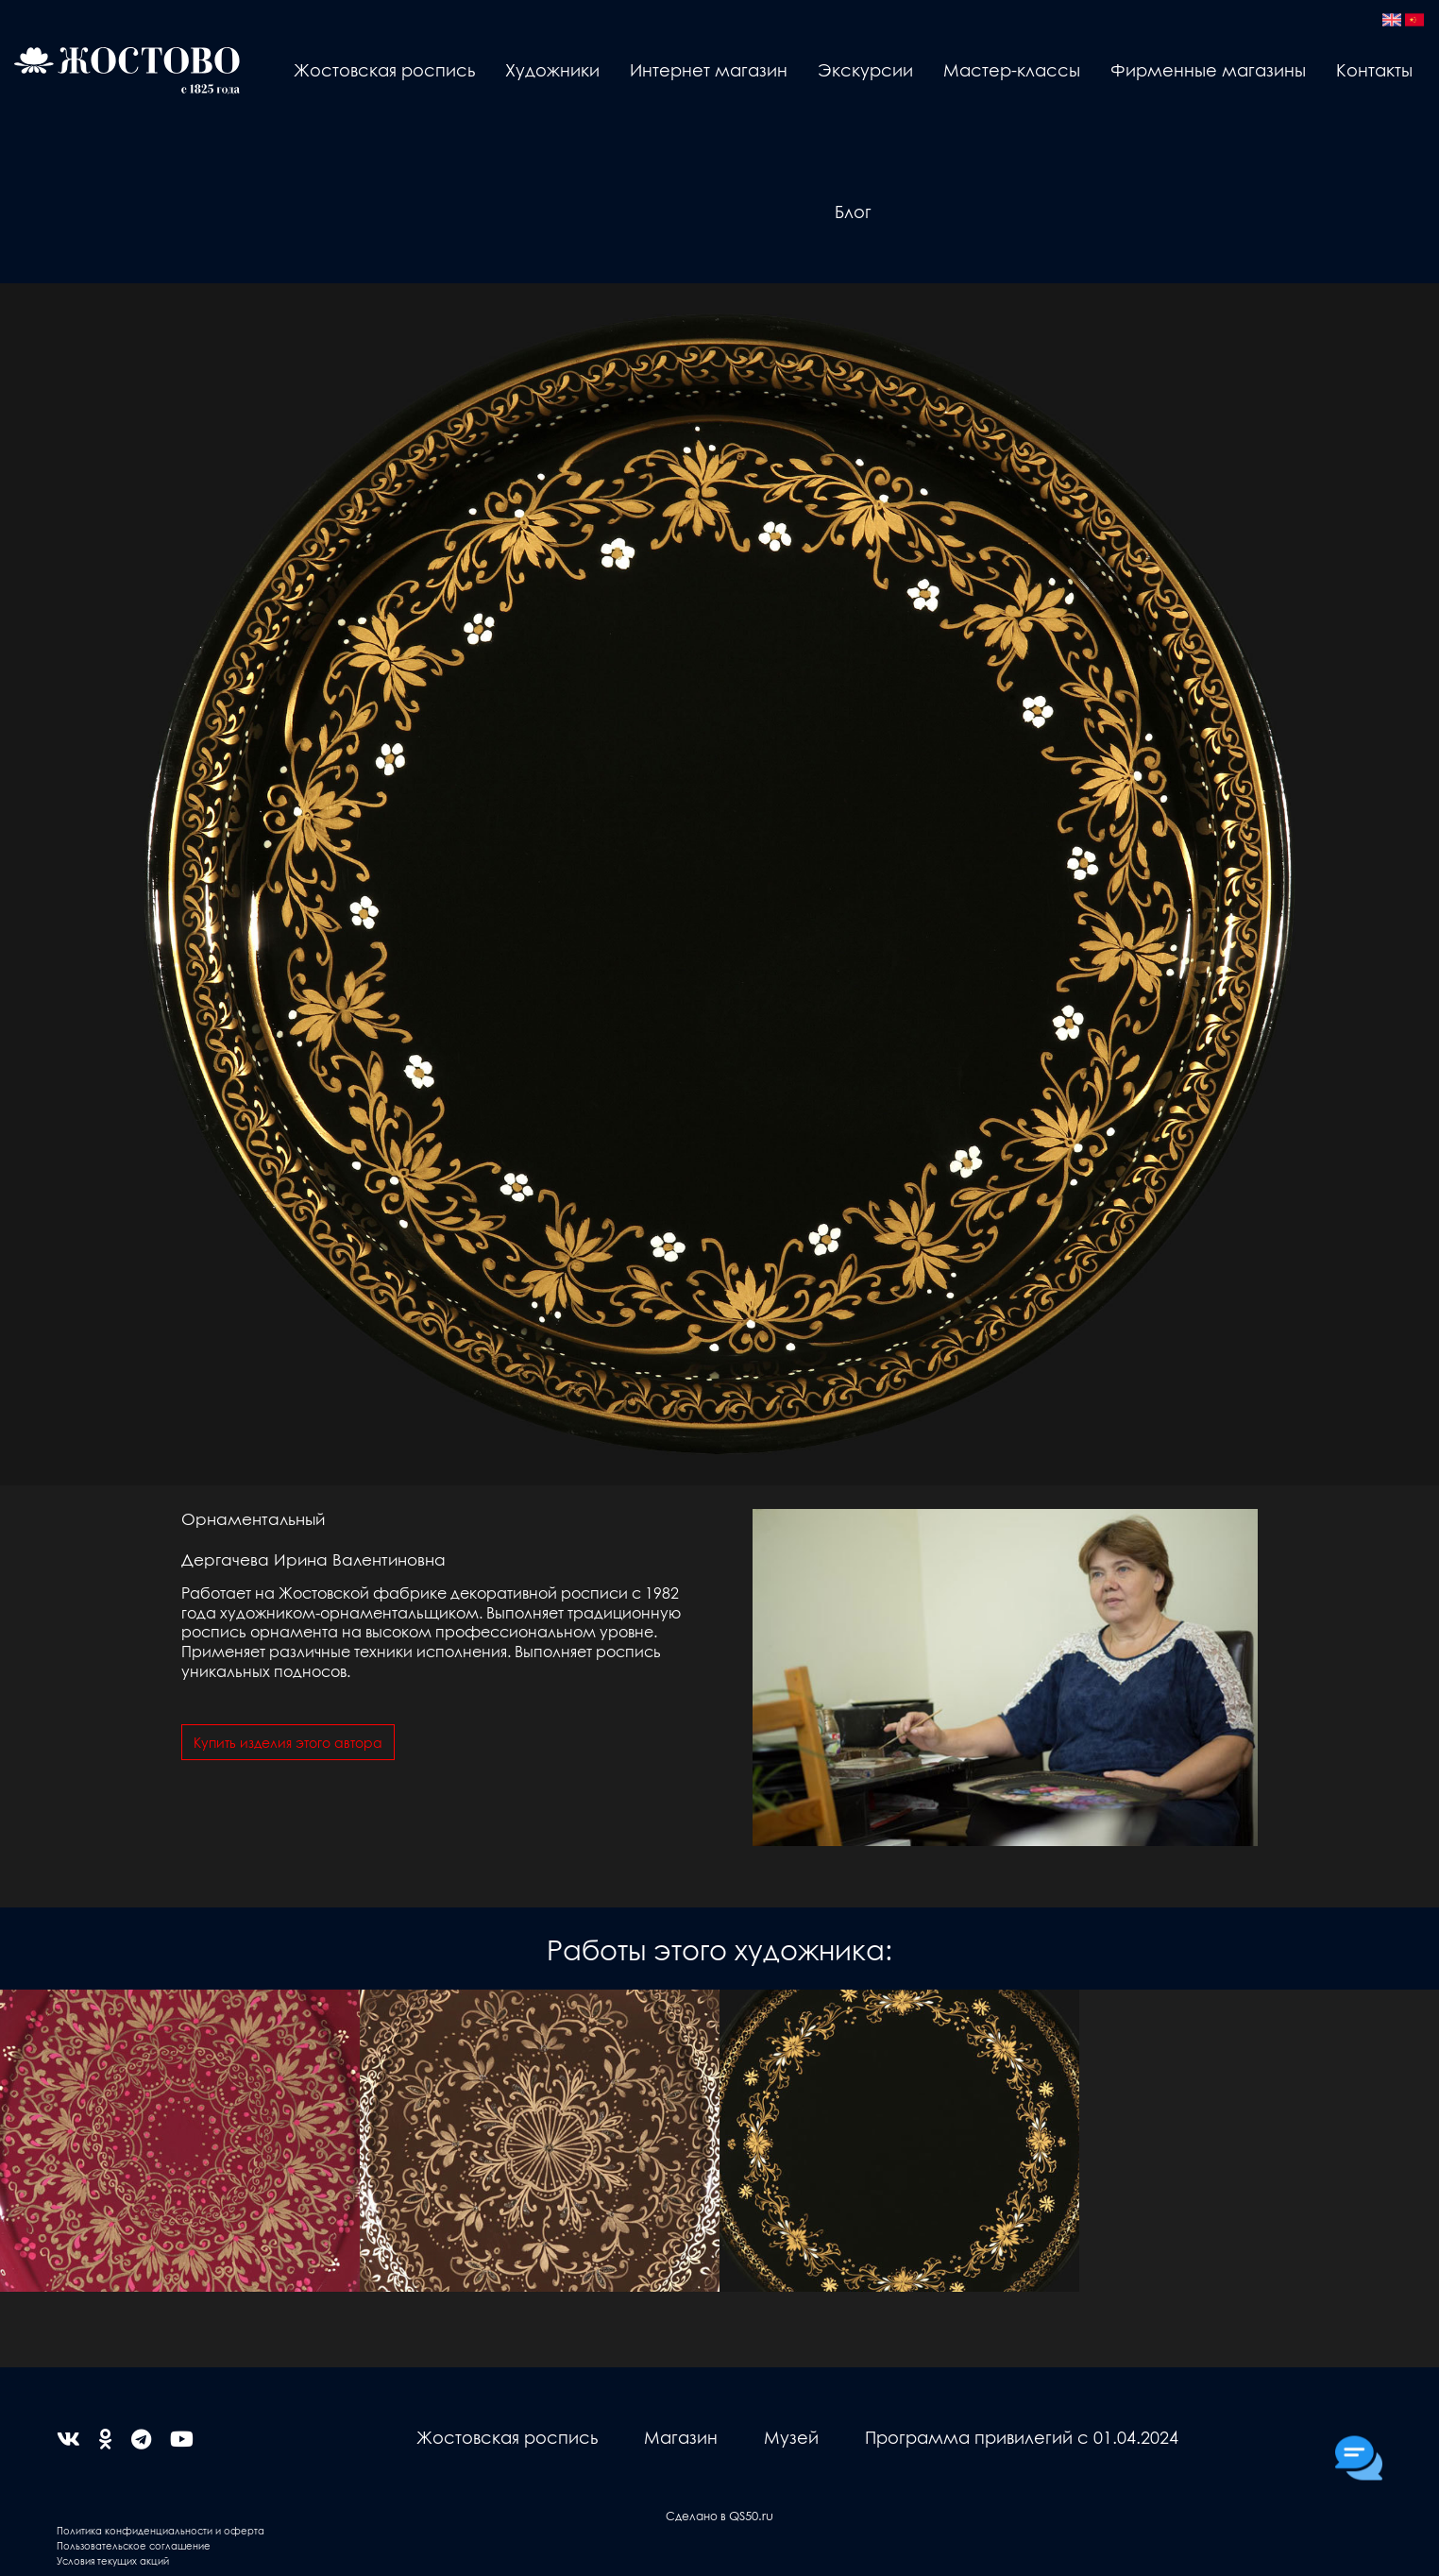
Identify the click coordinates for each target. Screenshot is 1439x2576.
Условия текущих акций (113, 2560)
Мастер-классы (1011, 69)
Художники (552, 69)
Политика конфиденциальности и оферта (160, 2530)
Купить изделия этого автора (288, 1742)
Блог (853, 211)
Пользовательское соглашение (134, 2545)
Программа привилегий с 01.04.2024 (1021, 2437)
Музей (791, 2437)
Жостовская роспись (384, 69)
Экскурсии (865, 69)
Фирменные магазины (1208, 69)
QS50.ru (751, 2515)
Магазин (681, 2437)
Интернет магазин (708, 69)
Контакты (1374, 69)
